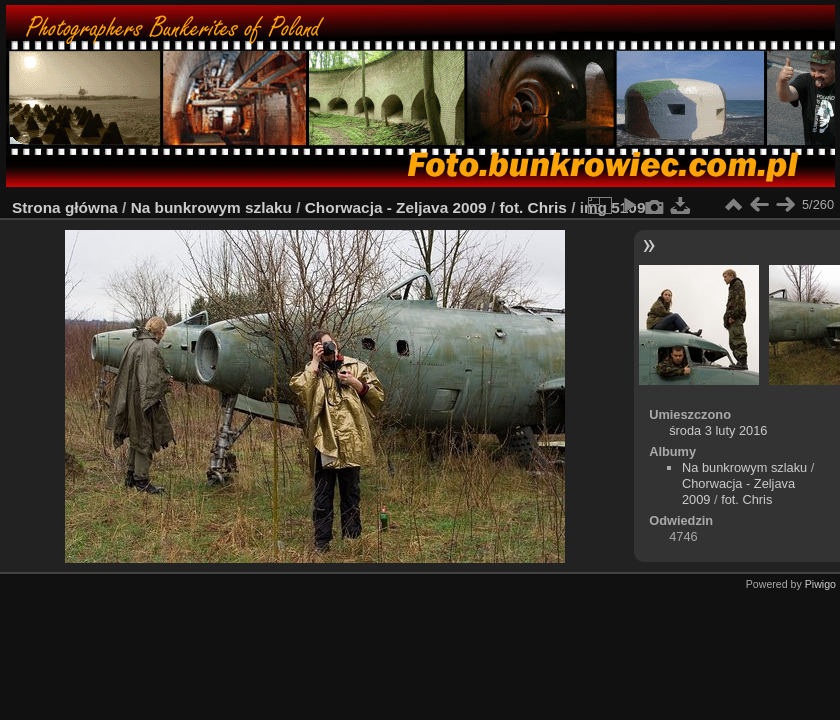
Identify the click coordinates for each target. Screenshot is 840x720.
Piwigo (820, 584)
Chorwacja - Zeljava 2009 (396, 207)
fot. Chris (532, 207)
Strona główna (65, 207)
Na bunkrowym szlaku (211, 207)
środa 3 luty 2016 (718, 430)
